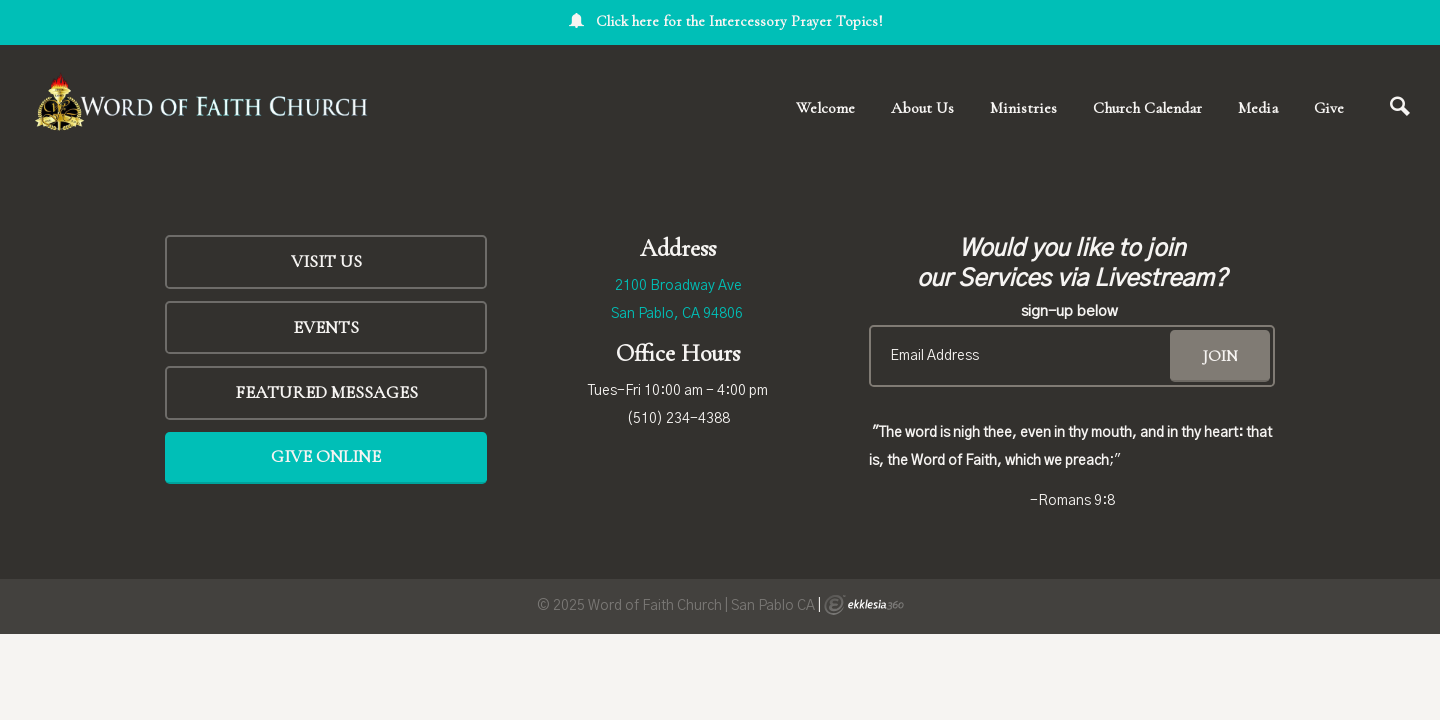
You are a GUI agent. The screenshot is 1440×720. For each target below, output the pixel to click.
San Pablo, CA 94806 (677, 314)
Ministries (1023, 108)
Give (1329, 108)
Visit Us (326, 261)
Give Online (326, 456)
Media (1258, 108)
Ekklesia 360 (864, 605)
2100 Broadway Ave (678, 286)
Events (326, 327)
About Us (922, 108)
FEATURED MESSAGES (326, 392)
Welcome (825, 108)
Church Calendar (1147, 108)
